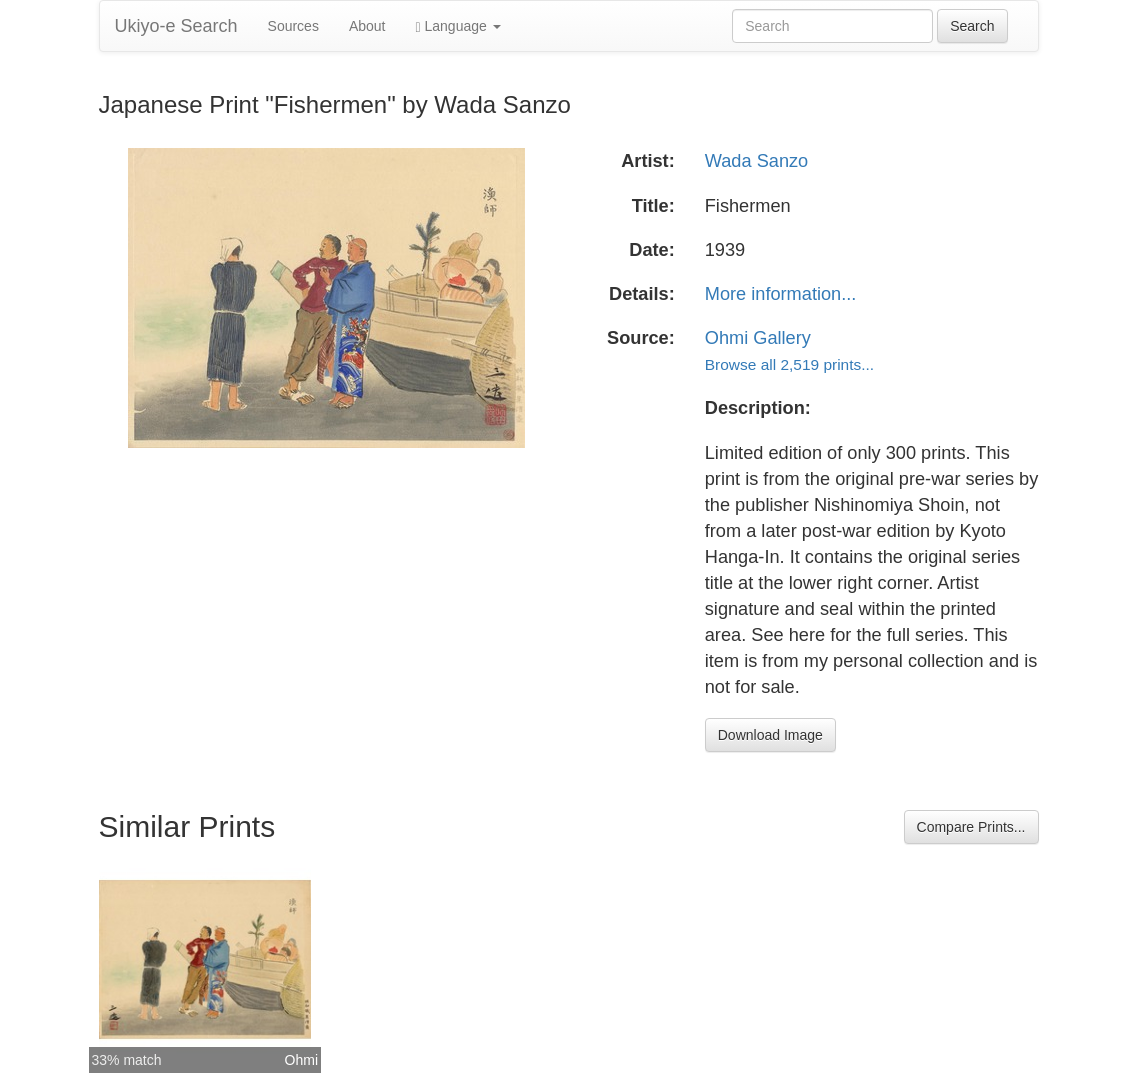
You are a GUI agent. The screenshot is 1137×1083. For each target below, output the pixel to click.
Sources (293, 26)
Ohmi (301, 1060)
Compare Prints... (971, 827)
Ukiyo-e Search (176, 26)
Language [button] (458, 26)
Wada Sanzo (756, 161)
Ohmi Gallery (758, 338)
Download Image (770, 735)
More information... (781, 294)
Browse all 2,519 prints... (789, 364)
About (367, 26)
